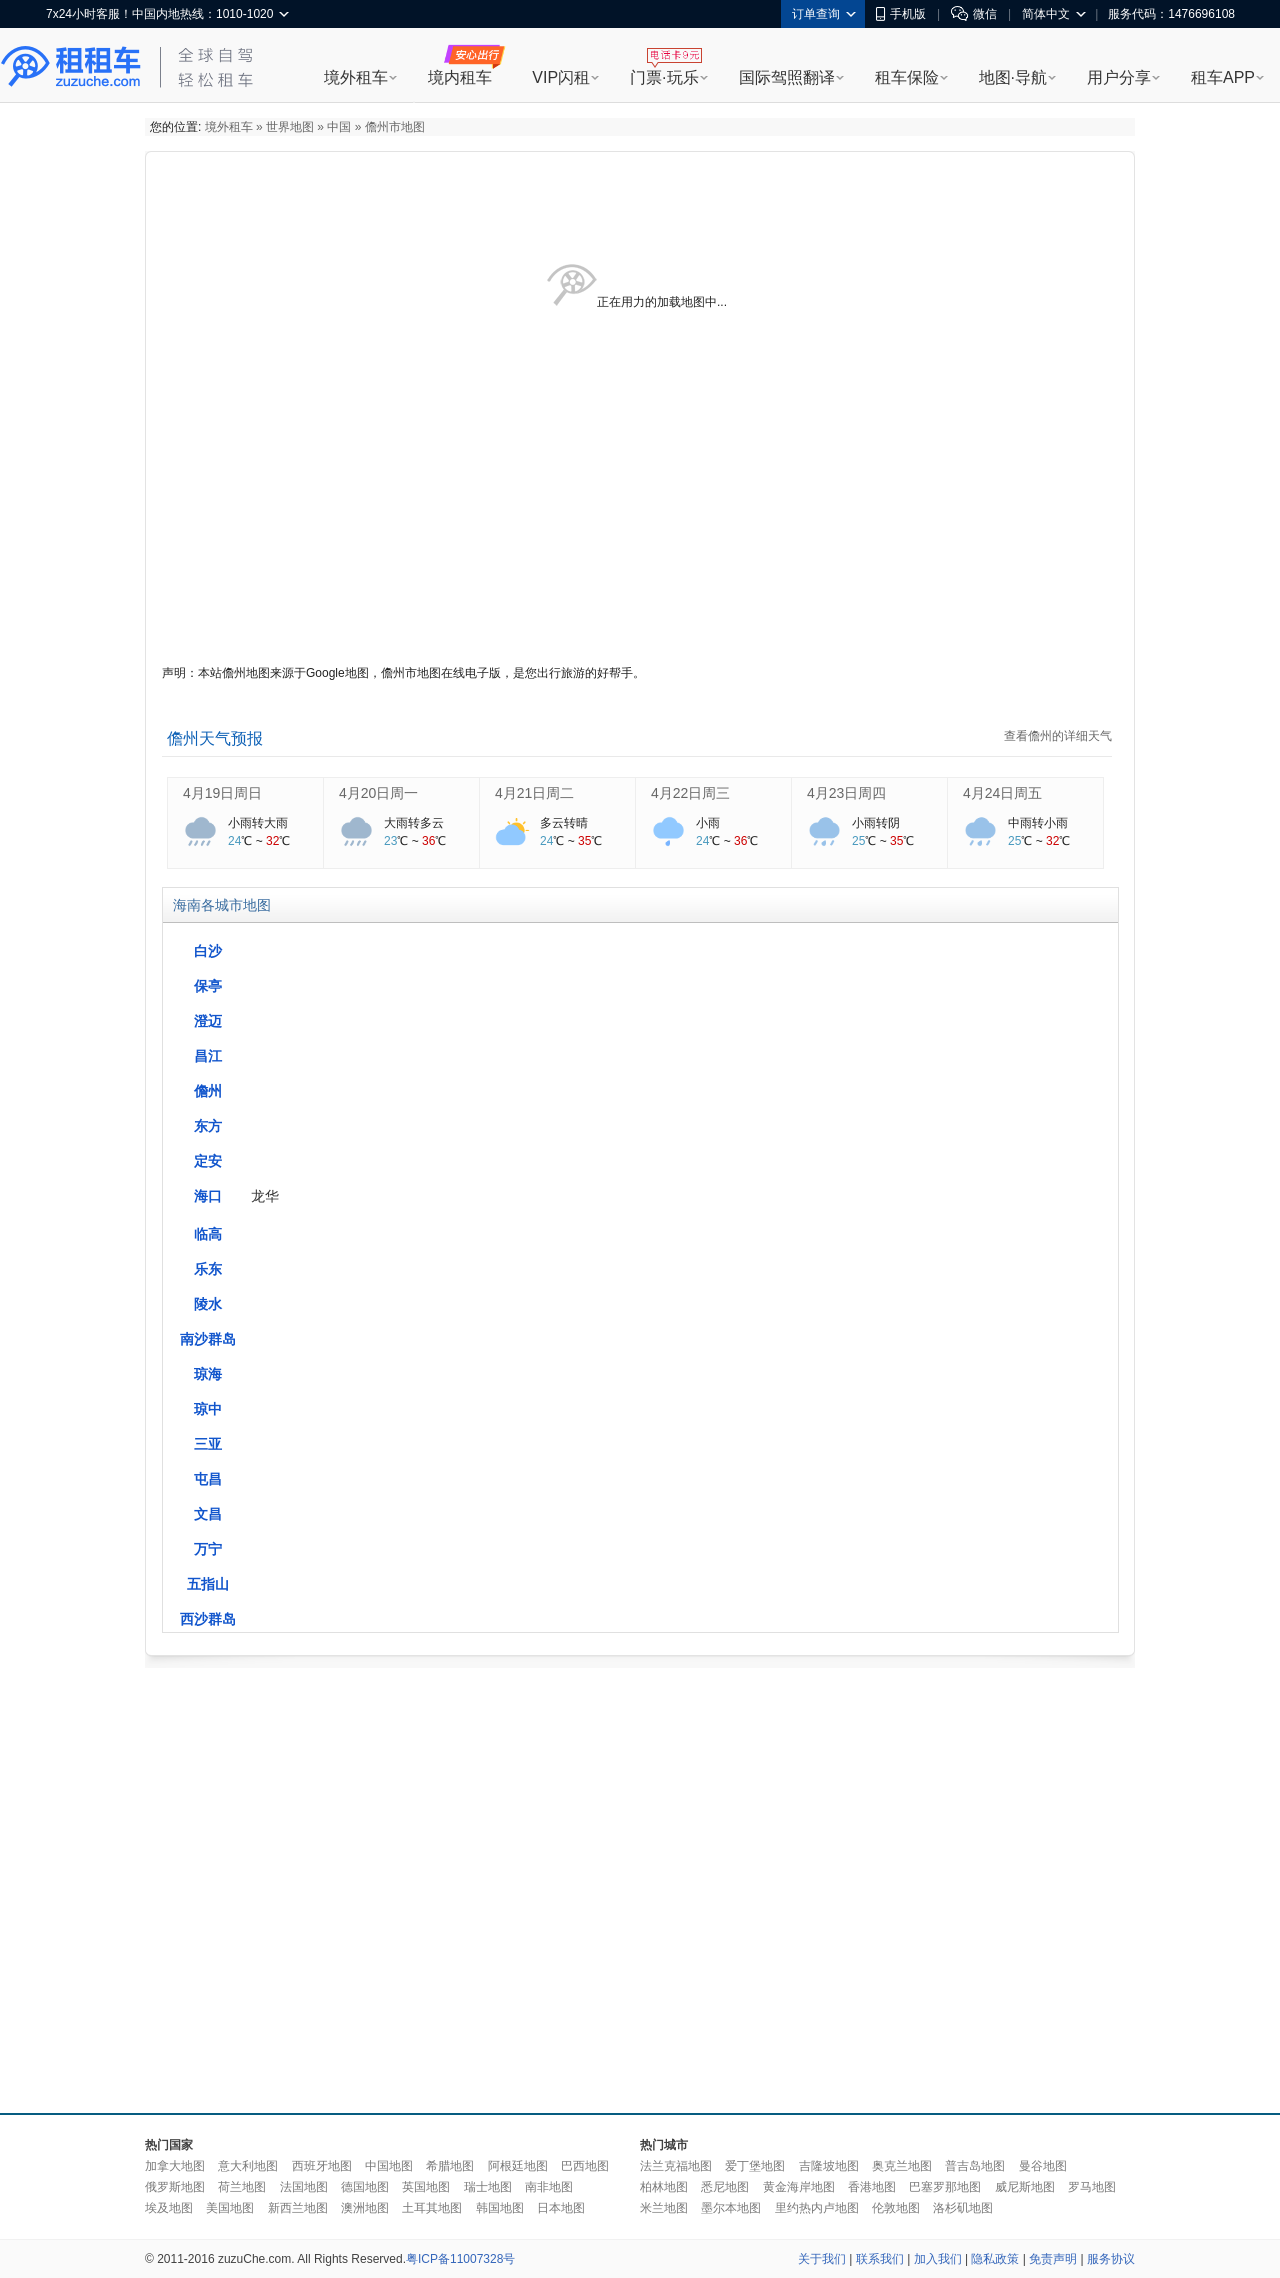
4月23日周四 (846, 793)
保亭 (208, 986)
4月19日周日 (222, 793)
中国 (339, 127)
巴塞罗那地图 (945, 2187)
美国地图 (230, 2208)
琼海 (208, 1374)
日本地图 (561, 2208)
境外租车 (356, 77)
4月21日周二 (534, 793)
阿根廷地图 (518, 2166)
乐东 (208, 1269)
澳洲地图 (365, 2208)
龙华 (265, 1196)
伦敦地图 (896, 2208)
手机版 (901, 14)
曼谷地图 (1043, 2166)
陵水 (208, 1304)
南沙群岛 (208, 1339)
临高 (208, 1234)
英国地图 (426, 2187)
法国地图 (304, 2187)
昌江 (208, 1056)
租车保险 (907, 77)
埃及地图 (169, 2208)
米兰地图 (664, 2208)
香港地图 (872, 2187)
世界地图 (290, 127)
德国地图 (365, 2187)
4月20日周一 (378, 793)
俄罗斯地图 (175, 2187)
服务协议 (1111, 2259)
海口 (208, 1196)
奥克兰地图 (902, 2166)
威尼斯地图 (1025, 2187)
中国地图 (389, 2166)
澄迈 (208, 1021)
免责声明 (1053, 2259)
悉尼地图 (725, 2187)
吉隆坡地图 (829, 2166)
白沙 (208, 951)
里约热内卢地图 (817, 2208)
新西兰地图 (298, 2208)
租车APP (1223, 77)
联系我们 (880, 2259)
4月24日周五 (1002, 793)
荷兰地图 (242, 2187)
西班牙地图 (322, 2166)
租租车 (71, 67)
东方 (208, 1126)
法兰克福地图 (676, 2166)
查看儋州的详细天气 (1058, 736)
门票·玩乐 (664, 77)
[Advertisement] (342, 1885)
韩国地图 (500, 2208)
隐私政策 (995, 2259)
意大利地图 (248, 2166)
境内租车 (460, 77)
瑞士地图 (488, 2187)
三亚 (208, 1444)
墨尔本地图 (731, 2208)
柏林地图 (664, 2187)
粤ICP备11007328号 (460, 2259)
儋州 (208, 1091)
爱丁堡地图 (755, 2166)
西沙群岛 (208, 1619)
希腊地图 (450, 2166)
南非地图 (549, 2187)
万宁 (208, 1549)
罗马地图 (1092, 2187)
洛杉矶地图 (963, 2208)
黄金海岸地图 (799, 2187)
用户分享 (1119, 77)
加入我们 (938, 2259)
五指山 (208, 1584)
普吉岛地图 (975, 2166)
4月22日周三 (690, 793)
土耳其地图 (432, 2208)
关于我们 (822, 2259)
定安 (208, 1161)
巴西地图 (585, 2166)
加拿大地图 (175, 2166)
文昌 (208, 1514)
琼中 (208, 1409)
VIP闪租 (561, 77)
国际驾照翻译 (787, 77)
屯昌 (208, 1479)
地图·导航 (1013, 77)
